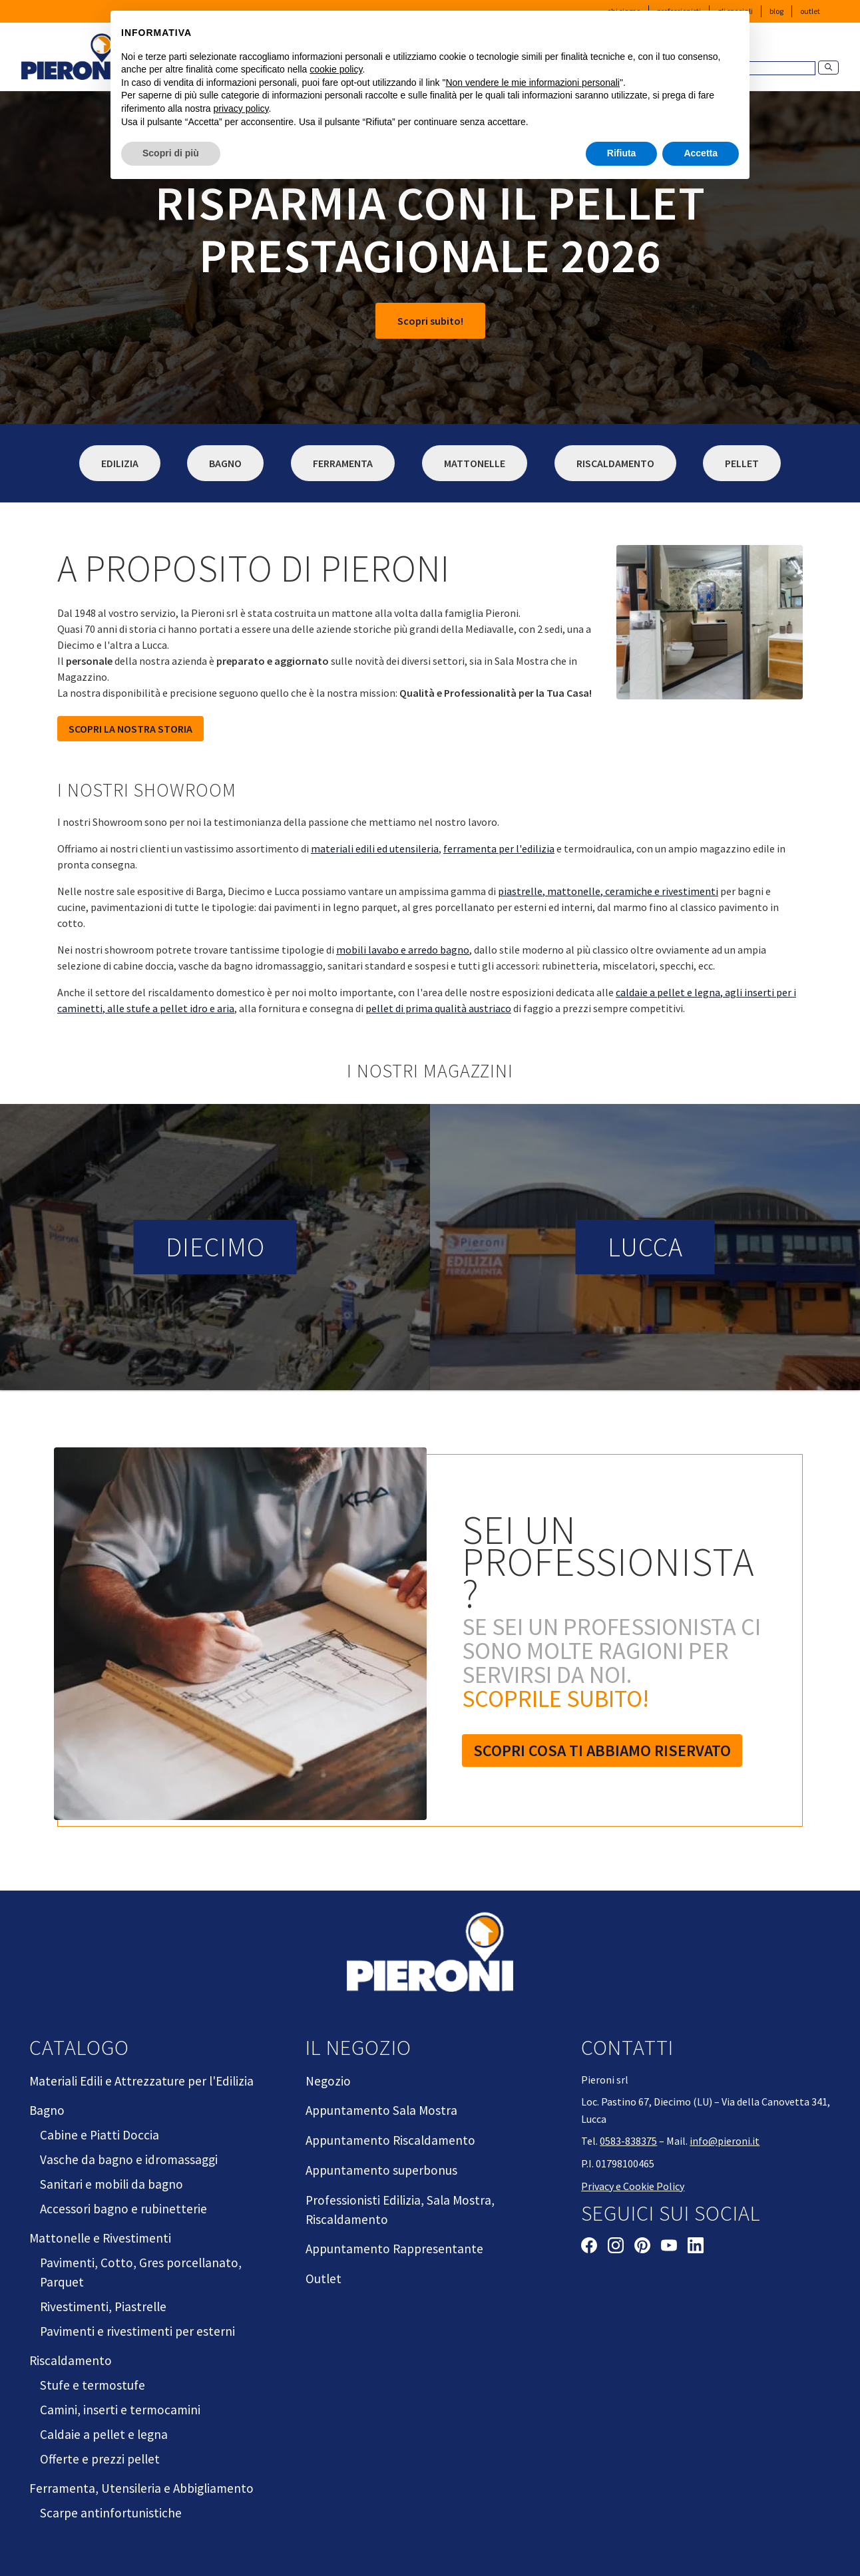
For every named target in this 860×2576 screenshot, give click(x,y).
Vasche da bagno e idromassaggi (129, 2159)
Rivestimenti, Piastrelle (103, 2306)
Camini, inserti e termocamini (120, 2410)
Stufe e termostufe (92, 2385)
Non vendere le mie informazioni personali (532, 82)
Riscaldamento (615, 463)
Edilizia (119, 463)
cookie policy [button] (336, 69)
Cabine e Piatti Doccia (99, 2135)
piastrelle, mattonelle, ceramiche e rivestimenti (608, 891)
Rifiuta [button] (621, 153)
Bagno (225, 463)
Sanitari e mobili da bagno (111, 2184)
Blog (776, 11)
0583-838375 (628, 2140)
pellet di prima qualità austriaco (438, 1008)
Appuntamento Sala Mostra (381, 2110)
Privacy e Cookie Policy (632, 2186)
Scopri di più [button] (170, 153)
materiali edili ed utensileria (375, 848)
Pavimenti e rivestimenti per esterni (137, 2331)
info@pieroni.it (724, 2140)
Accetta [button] (701, 153)
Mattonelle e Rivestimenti (100, 2238)
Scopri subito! (430, 320)
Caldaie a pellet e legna (104, 2434)
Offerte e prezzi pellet (100, 2459)
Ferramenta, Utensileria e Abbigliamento (141, 2488)
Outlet (810, 11)
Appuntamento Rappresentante (394, 2249)
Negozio (328, 2081)
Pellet (742, 463)
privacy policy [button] (241, 108)
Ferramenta (343, 463)
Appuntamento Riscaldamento (390, 2140)
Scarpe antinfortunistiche (111, 2513)
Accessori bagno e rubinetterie (123, 2209)
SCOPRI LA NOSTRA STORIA (130, 728)
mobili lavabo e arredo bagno (402, 949)
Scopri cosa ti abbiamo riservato (602, 1750)
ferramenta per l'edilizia (498, 848)
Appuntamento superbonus (381, 2170)
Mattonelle (474, 463)
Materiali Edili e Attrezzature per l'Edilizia (141, 2081)
